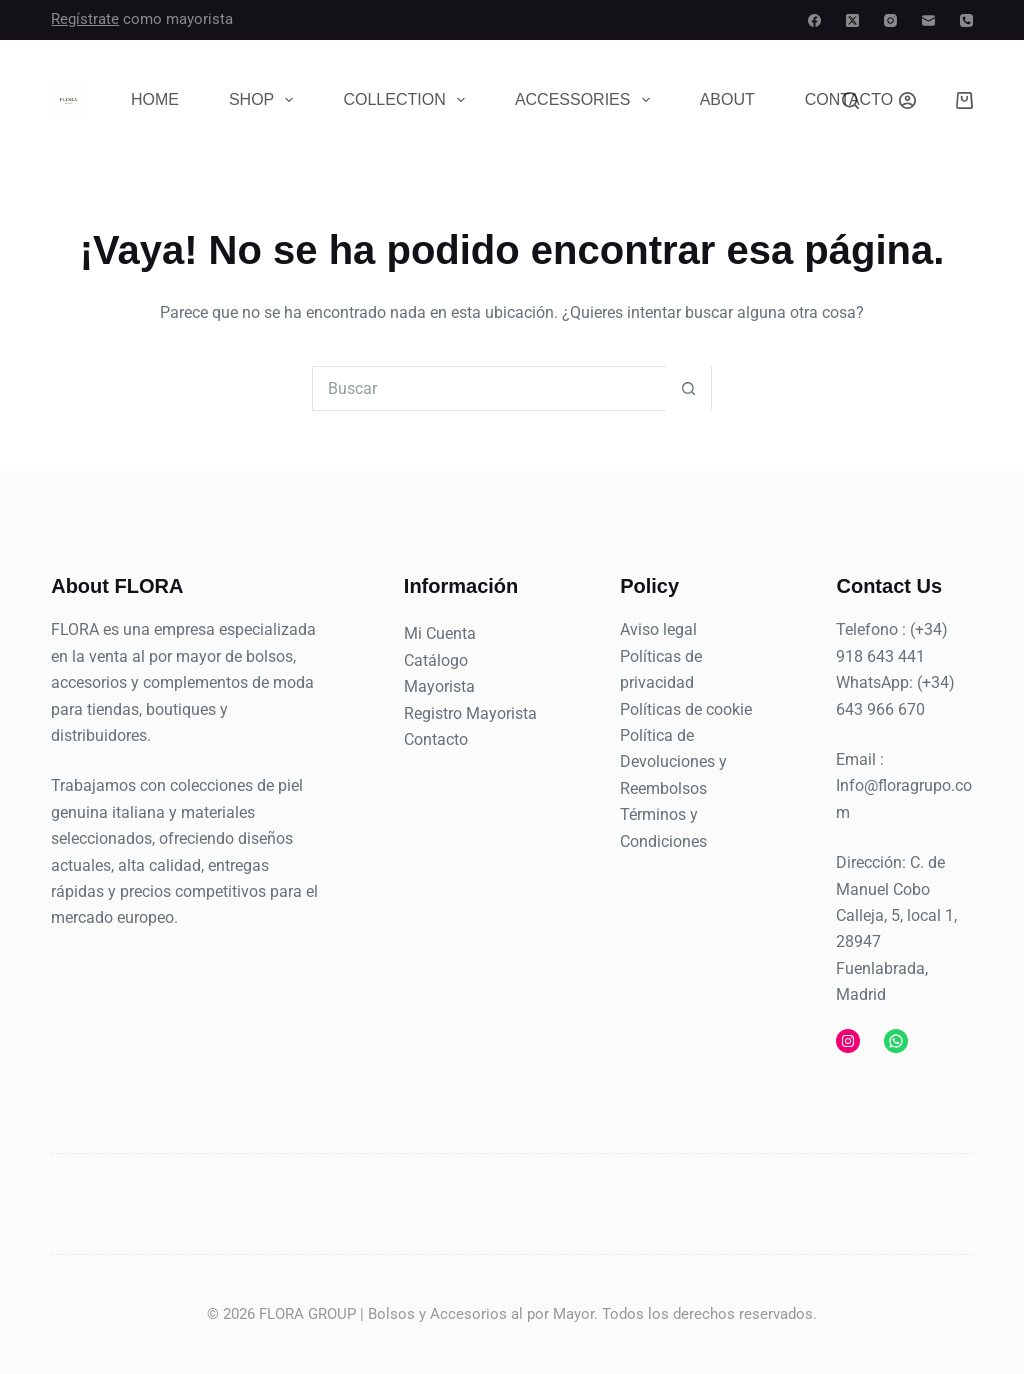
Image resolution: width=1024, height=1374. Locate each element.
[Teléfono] (966, 20)
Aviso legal (658, 629)
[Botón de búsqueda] (688, 388)
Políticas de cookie (686, 709)
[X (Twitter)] (852, 20)
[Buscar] (850, 100)
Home (155, 99)
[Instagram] (890, 20)
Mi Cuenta (440, 633)
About (727, 99)
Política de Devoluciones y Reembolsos (673, 762)
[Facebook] (814, 20)
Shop (265, 100)
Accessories (586, 100)
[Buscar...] (489, 388)
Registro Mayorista (470, 713)
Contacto (436, 739)
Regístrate (85, 19)
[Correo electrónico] (928, 20)
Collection (407, 100)
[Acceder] (907, 100)
